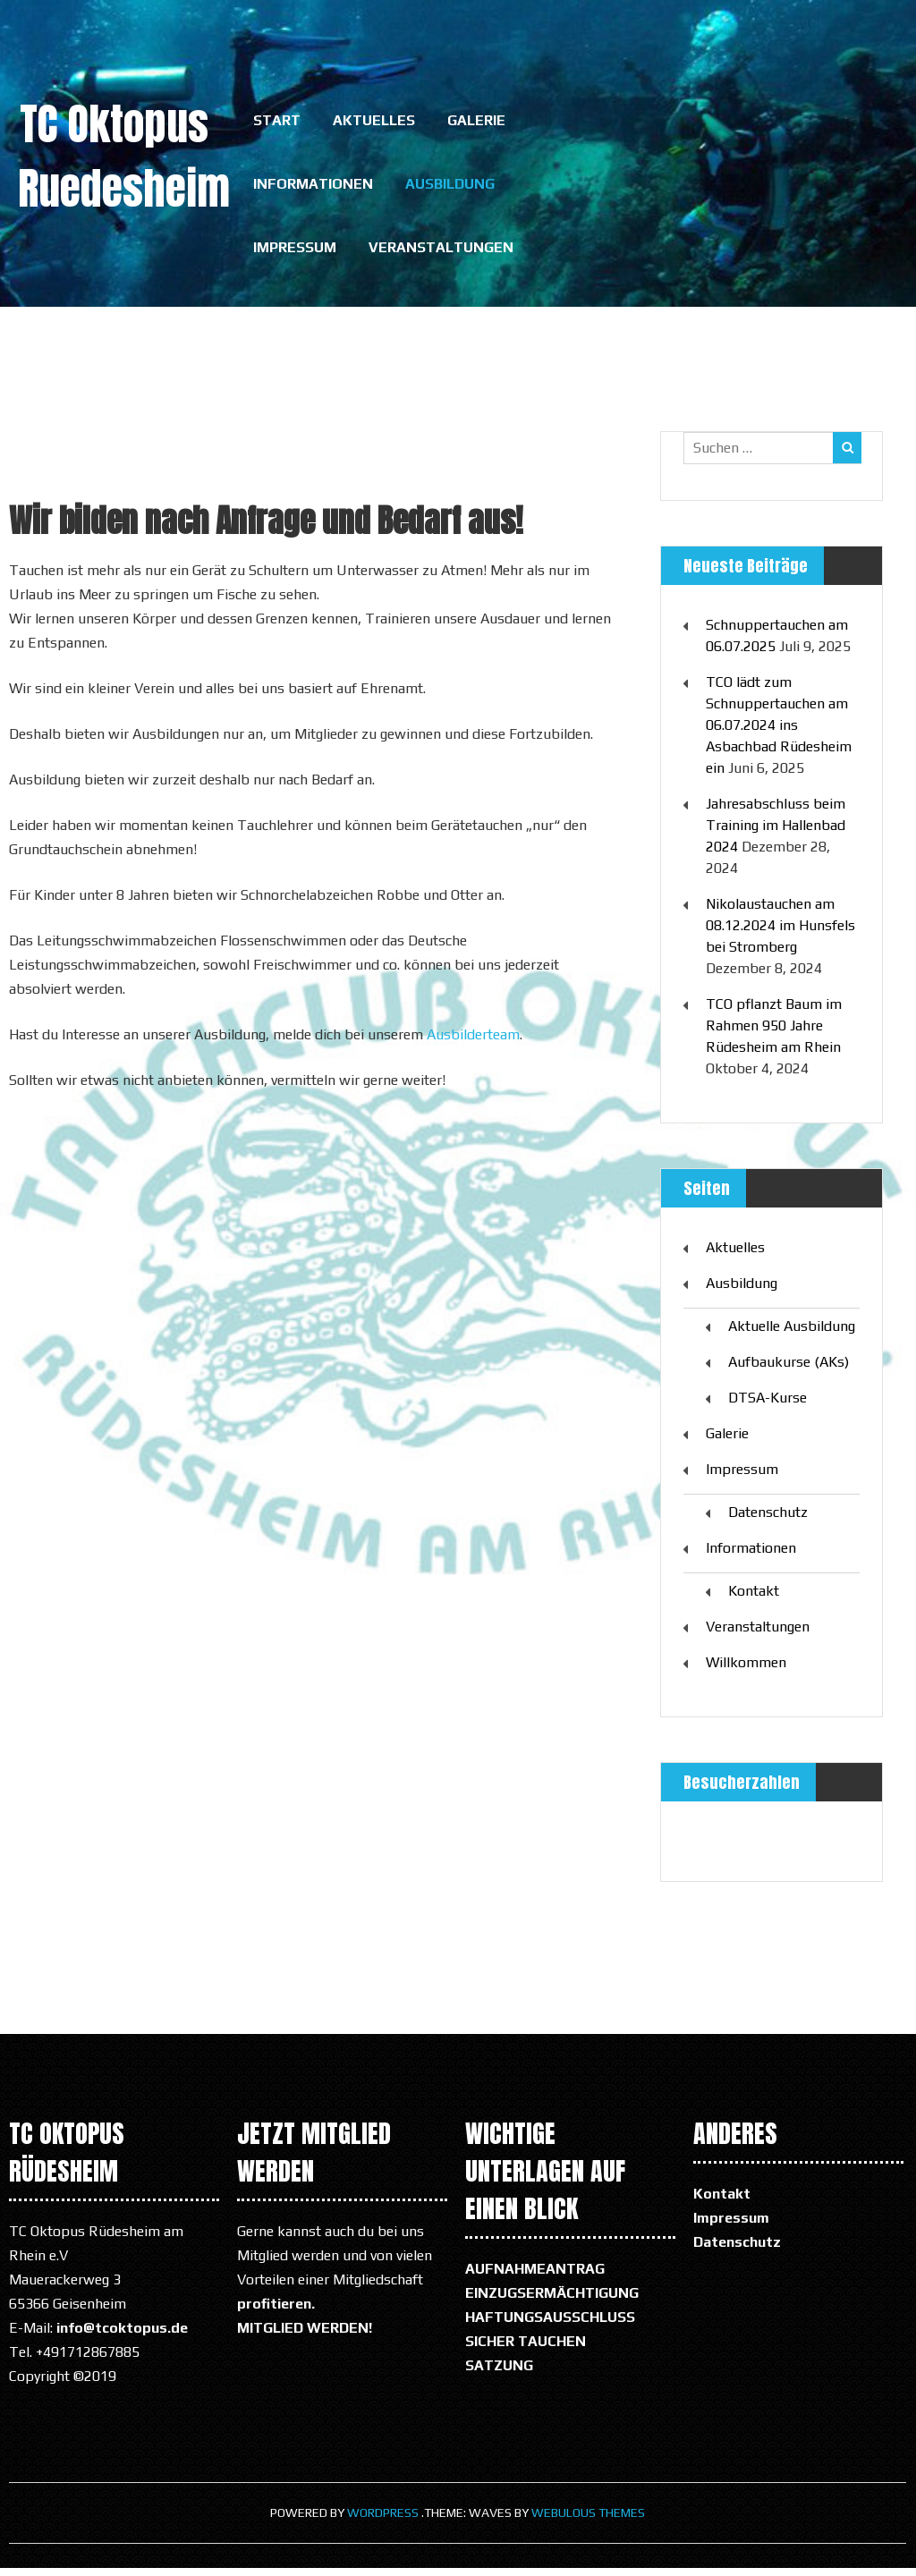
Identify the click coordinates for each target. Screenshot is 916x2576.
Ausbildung (450, 188)
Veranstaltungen (441, 254)
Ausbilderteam (473, 1042)
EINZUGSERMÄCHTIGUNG (552, 2300)
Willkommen (746, 1670)
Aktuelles (374, 122)
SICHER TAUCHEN (525, 2349)
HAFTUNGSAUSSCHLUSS (550, 2325)
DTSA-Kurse (767, 1405)
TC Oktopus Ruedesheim (124, 156)
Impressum (294, 254)
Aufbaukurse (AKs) (788, 1369)
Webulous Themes (588, 2520)
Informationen (313, 188)
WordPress (383, 2520)
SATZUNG (499, 2373)
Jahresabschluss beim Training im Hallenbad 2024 (775, 833)
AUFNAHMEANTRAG (535, 2276)
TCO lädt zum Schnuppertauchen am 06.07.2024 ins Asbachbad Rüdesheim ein (779, 733)
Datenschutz (768, 1520)
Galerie (476, 122)
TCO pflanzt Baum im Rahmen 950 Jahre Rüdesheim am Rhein (774, 1033)
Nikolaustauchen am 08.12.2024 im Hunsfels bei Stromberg (780, 933)
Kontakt (753, 1598)
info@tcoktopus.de (122, 2335)
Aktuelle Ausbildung (791, 1334)
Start (277, 122)
